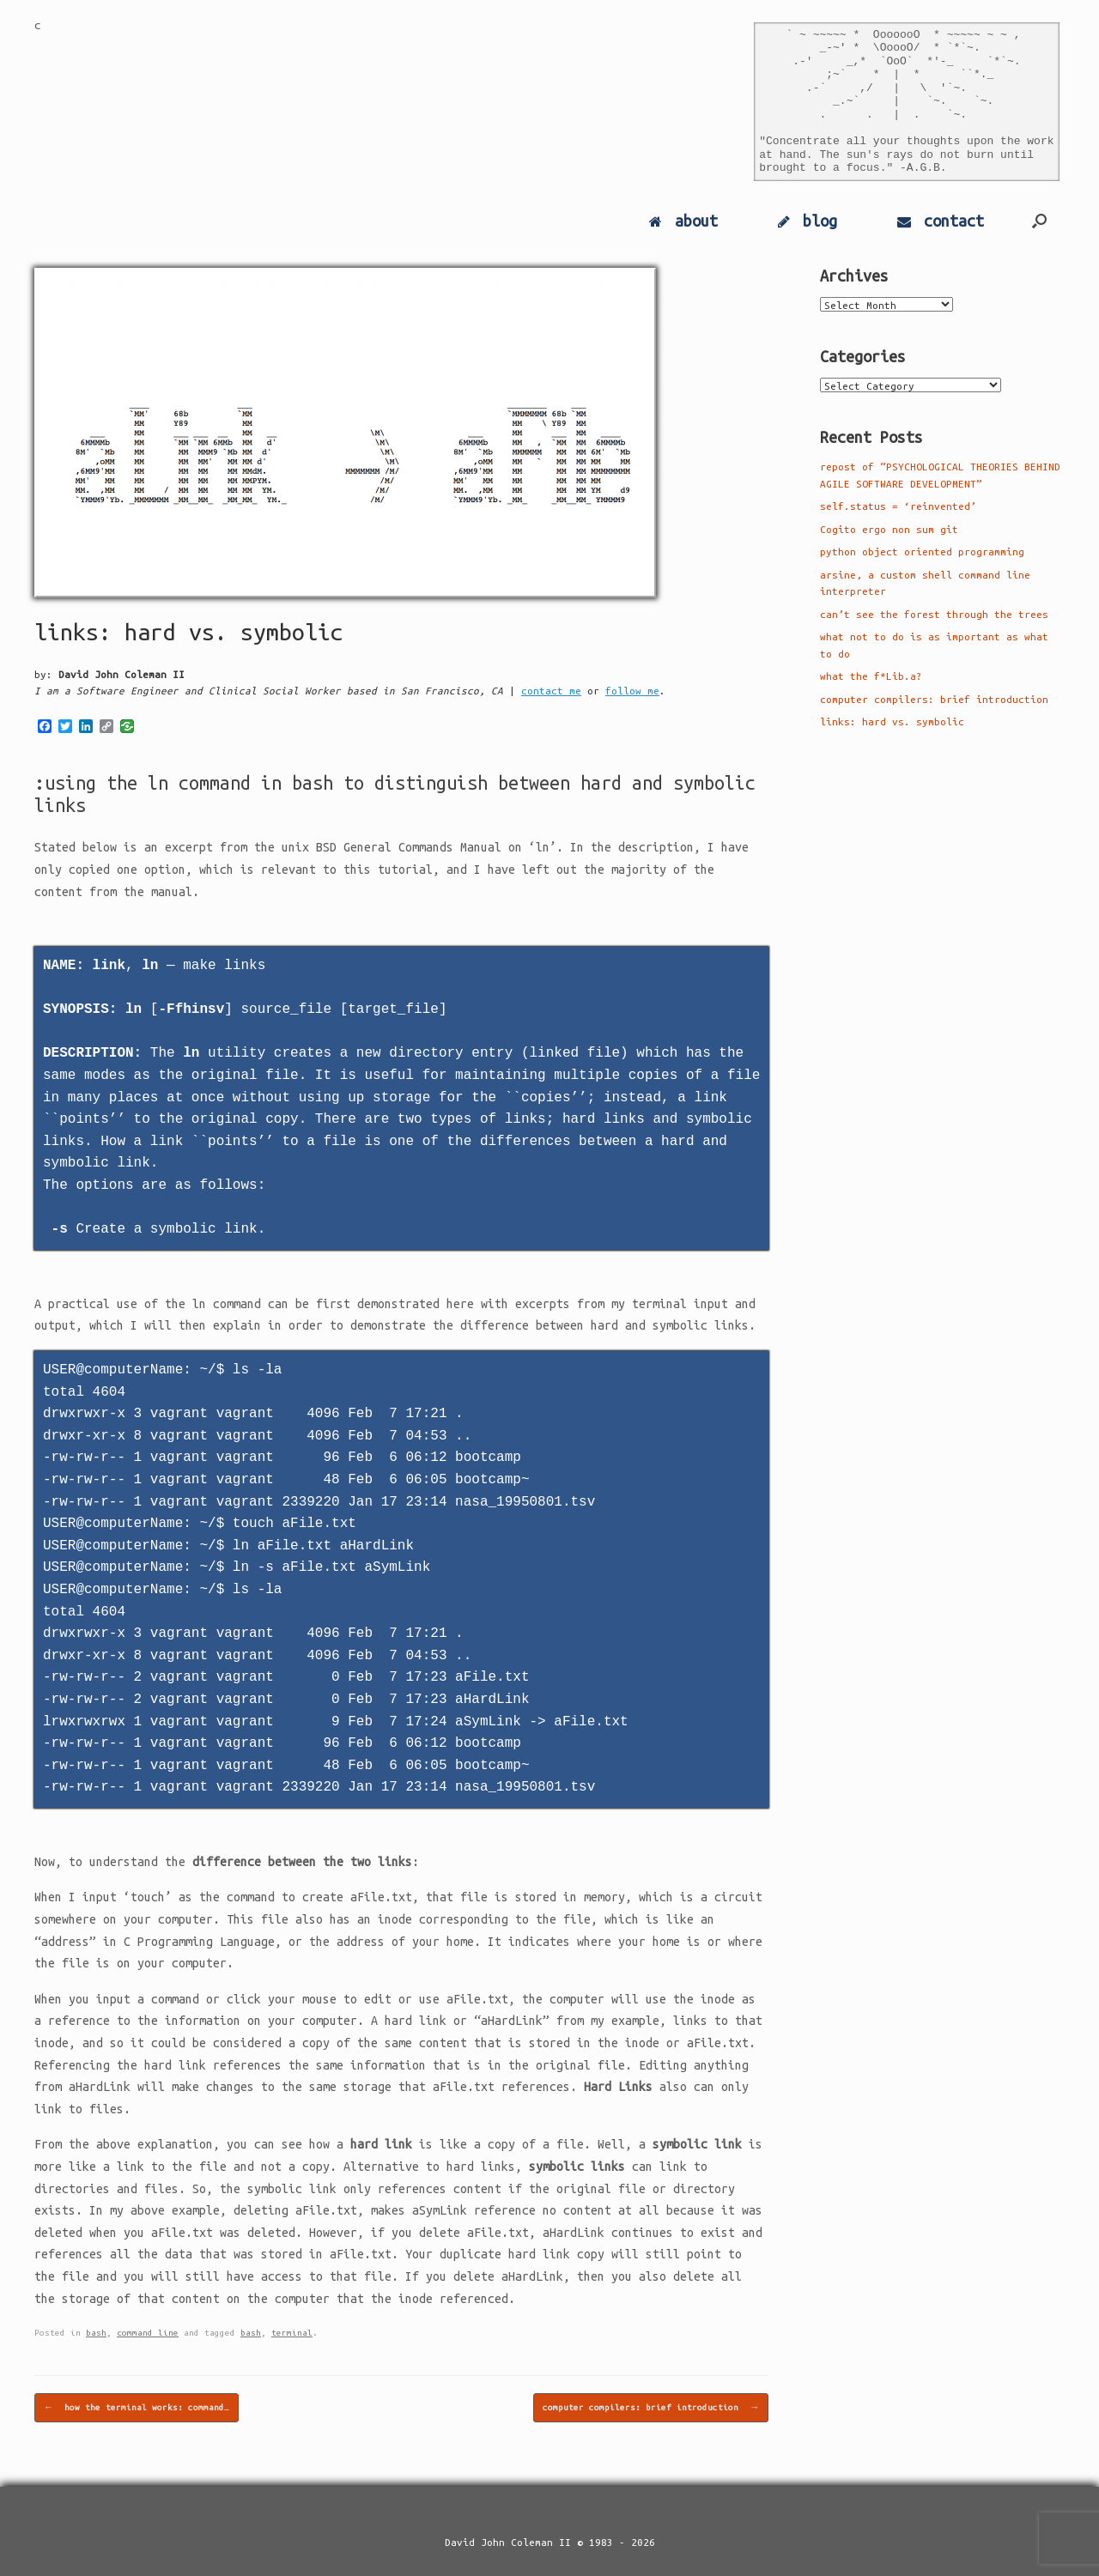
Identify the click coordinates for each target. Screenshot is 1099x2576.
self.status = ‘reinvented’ (898, 506)
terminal (292, 2332)
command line (148, 2332)
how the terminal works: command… (136, 2407)
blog (807, 220)
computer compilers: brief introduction (651, 2407)
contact (940, 220)
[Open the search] (1039, 220)
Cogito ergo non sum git (889, 529)
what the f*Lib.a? (871, 676)
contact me (551, 690)
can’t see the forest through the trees (934, 614)
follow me (632, 690)
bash (96, 2332)
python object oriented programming (922, 551)
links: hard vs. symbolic (892, 721)
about (683, 220)
